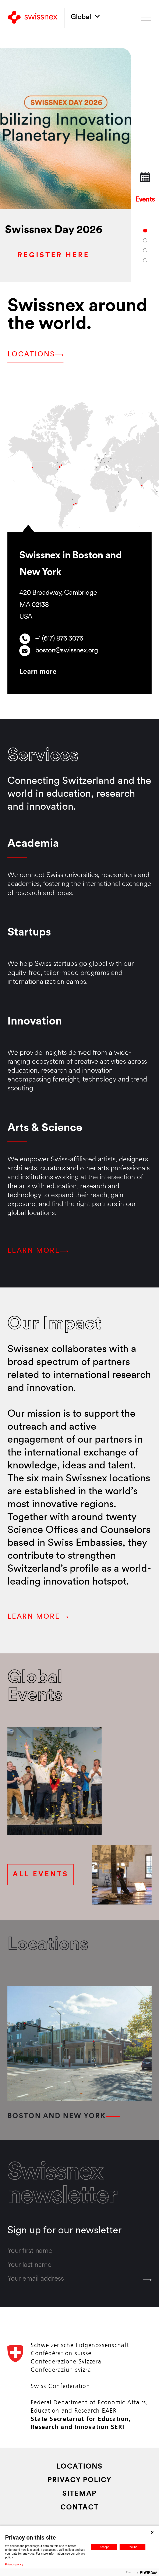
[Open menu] (146, 18)
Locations (35, 354)
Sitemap (79, 2494)
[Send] (147, 2280)
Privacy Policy (79, 2480)
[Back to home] (32, 18)
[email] (79, 2279)
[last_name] (79, 2265)
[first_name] (79, 2251)
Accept (104, 2547)
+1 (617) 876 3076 (51, 638)
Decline (132, 2547)
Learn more (38, 672)
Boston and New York (56, 2116)
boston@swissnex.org (58, 650)
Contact (79, 2507)
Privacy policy (14, 2564)
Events (145, 187)
